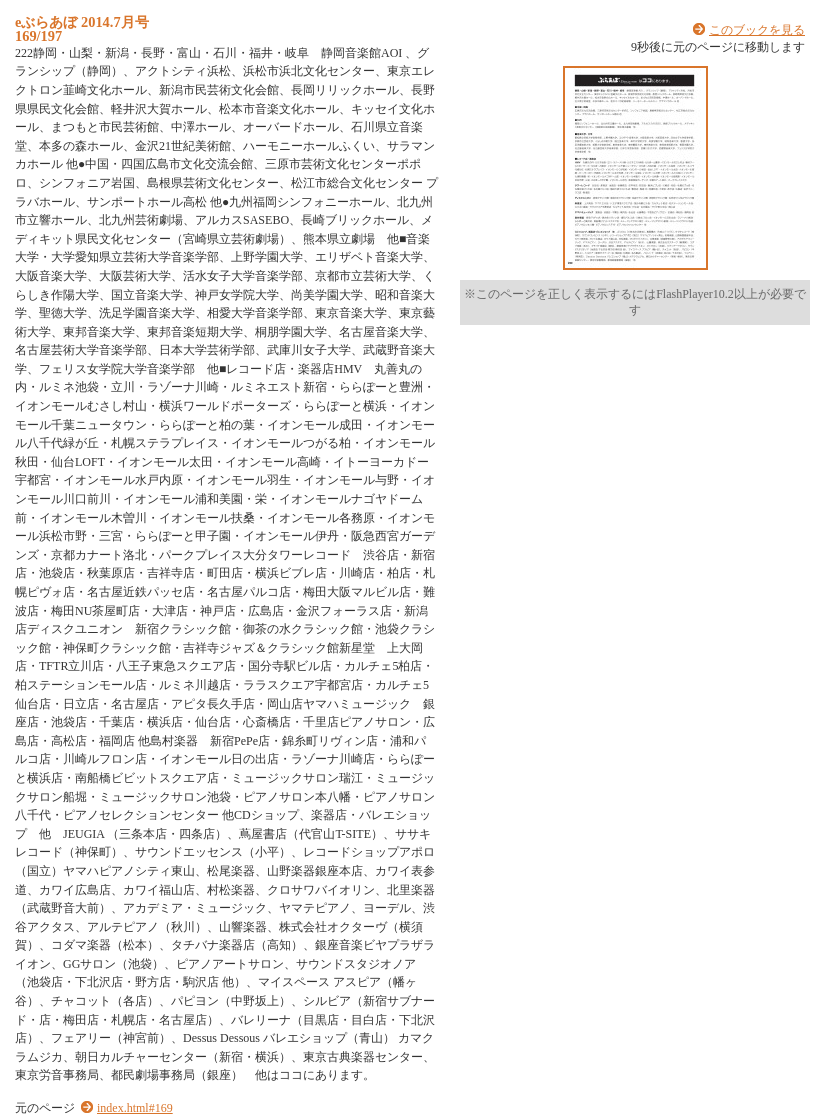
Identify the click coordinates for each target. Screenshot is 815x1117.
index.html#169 (135, 1108)
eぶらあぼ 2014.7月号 (82, 22)
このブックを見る (757, 30)
